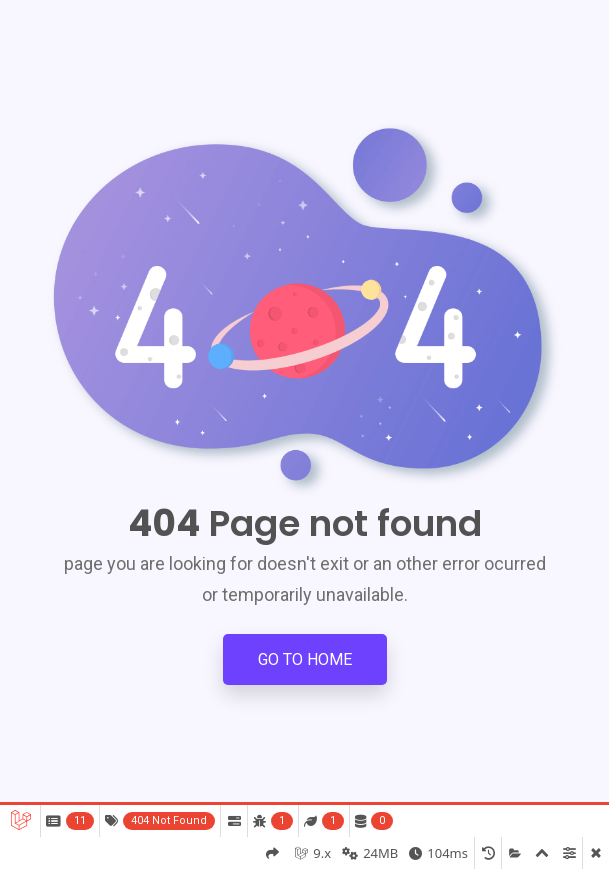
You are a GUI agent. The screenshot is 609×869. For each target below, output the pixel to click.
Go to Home (305, 659)
